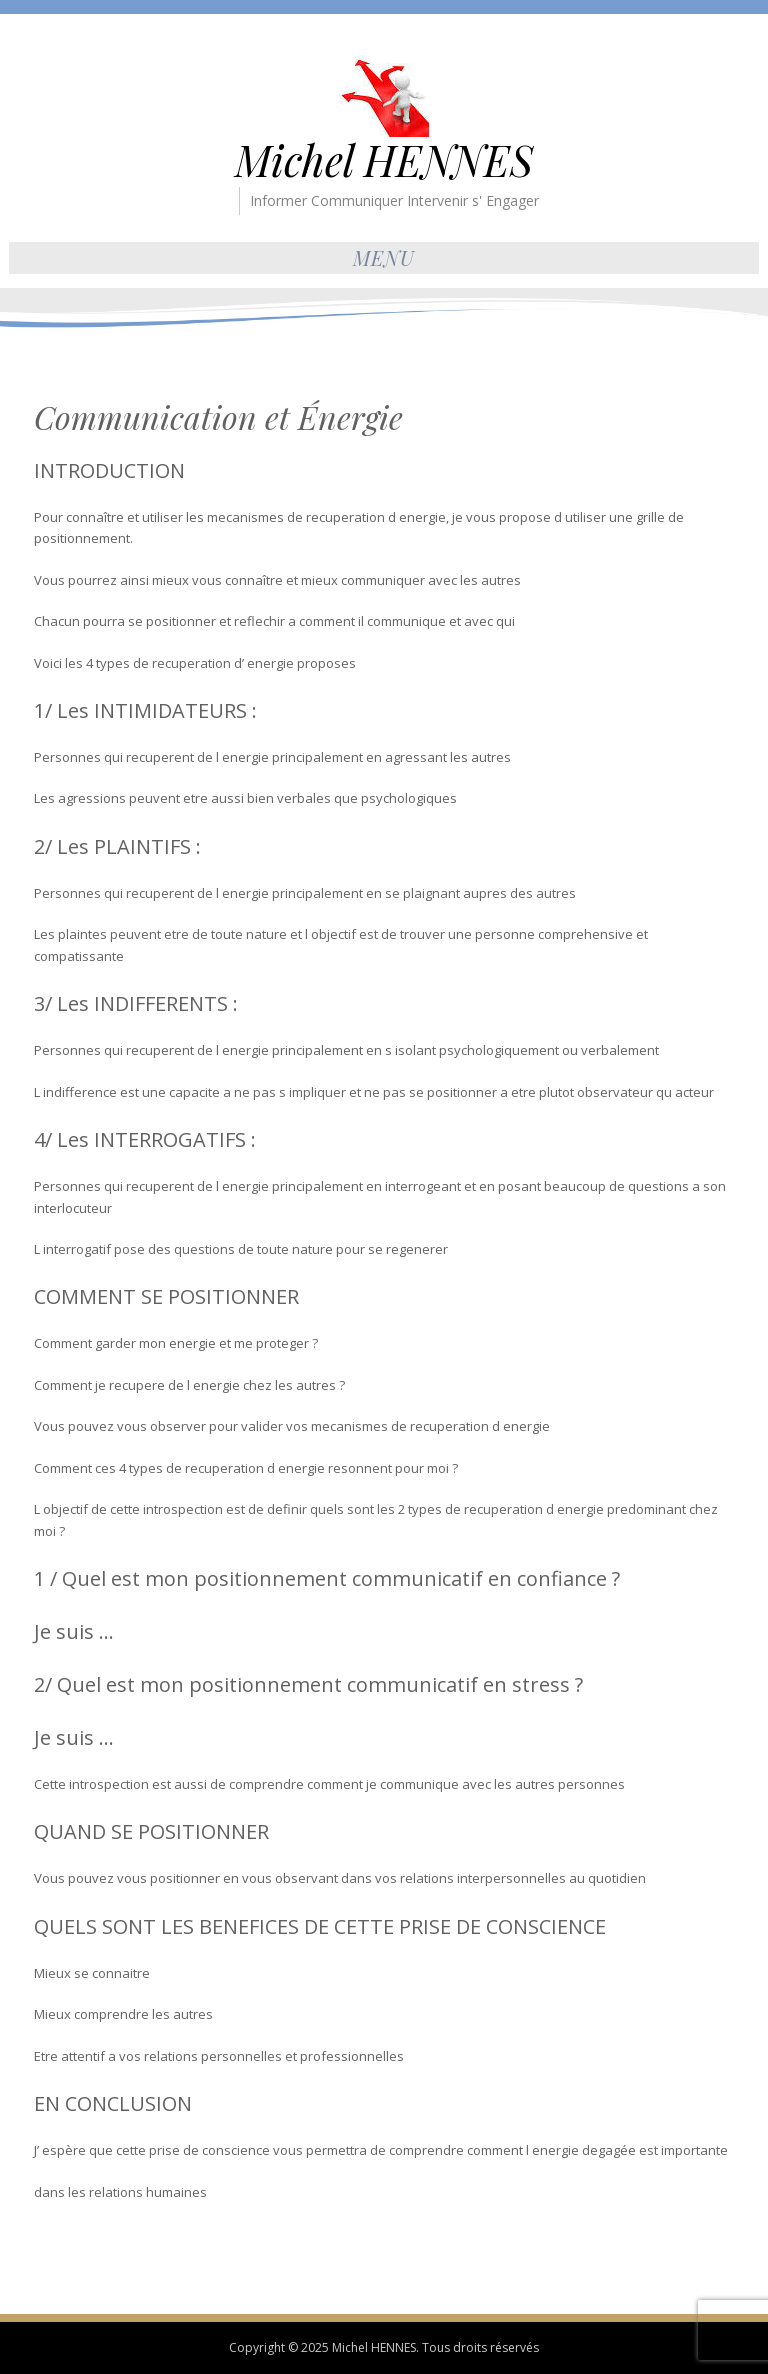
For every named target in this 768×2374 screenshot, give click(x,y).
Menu (384, 257)
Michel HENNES (384, 160)
